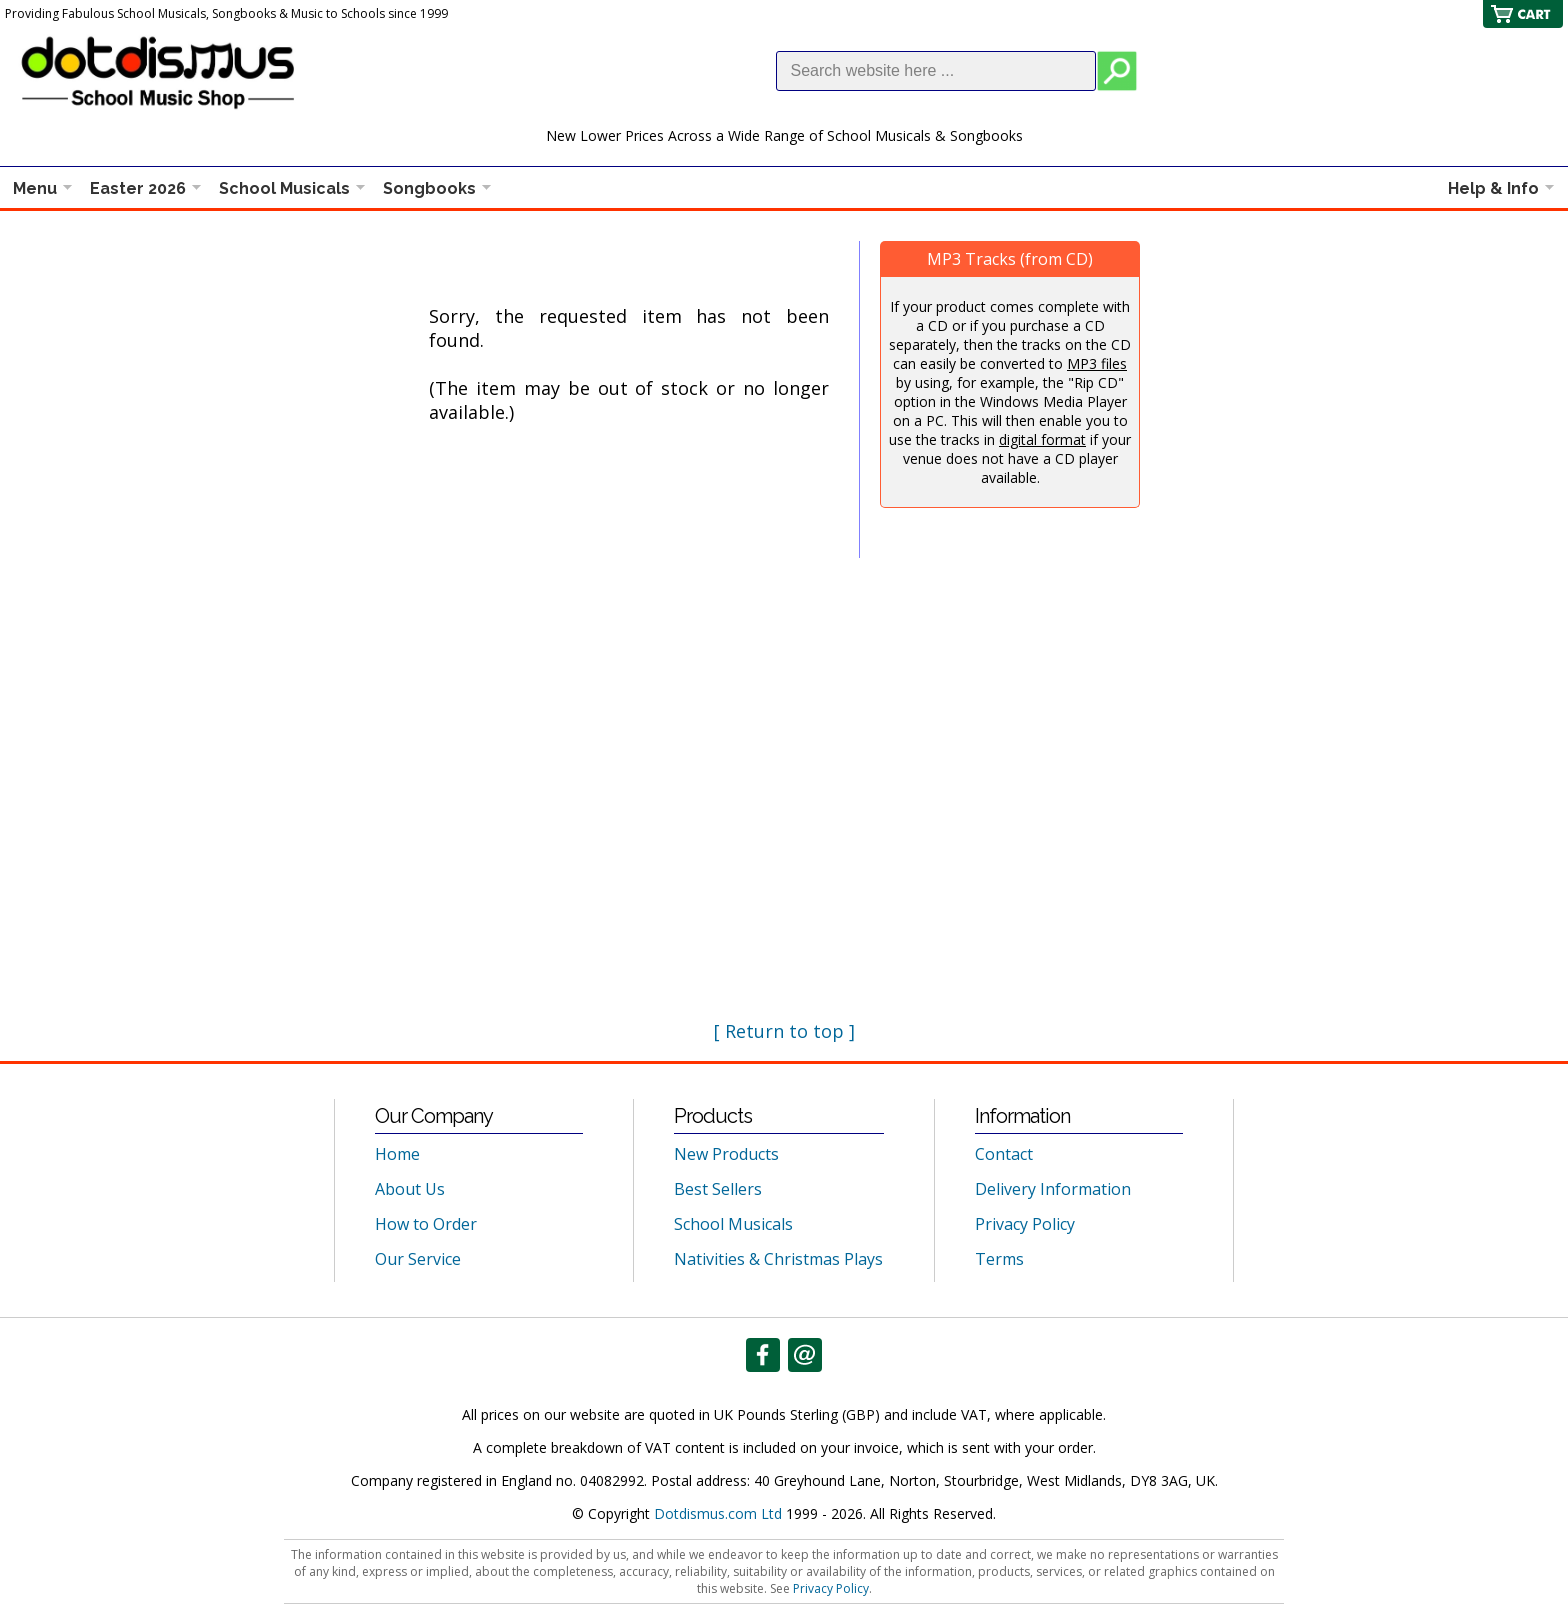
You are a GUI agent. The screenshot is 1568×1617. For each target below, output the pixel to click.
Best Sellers (718, 1189)
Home (397, 1154)
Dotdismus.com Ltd (718, 1513)
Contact (1004, 1154)
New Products (726, 1154)
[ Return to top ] (784, 1031)
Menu (35, 188)
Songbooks (429, 188)
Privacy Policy (1025, 1224)
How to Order (426, 1224)
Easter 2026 (138, 188)
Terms (999, 1259)
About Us (410, 1189)
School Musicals (284, 188)
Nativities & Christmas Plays (778, 1259)
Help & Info (1493, 188)
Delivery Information (1053, 1189)
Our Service (418, 1259)
